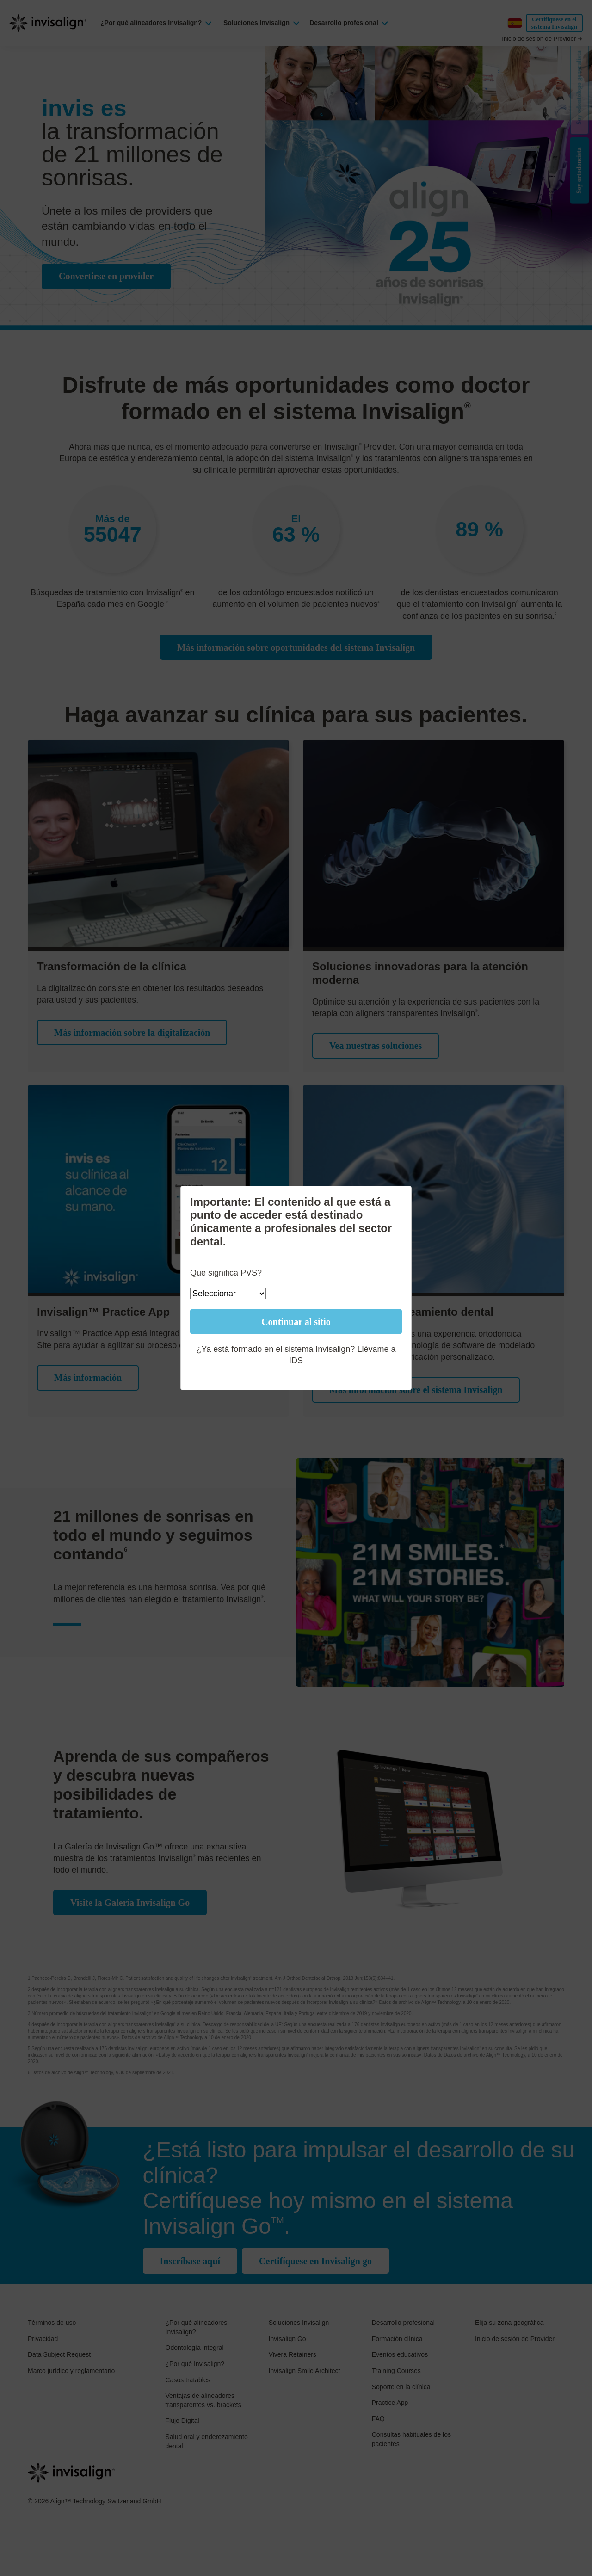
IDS (296, 1360)
